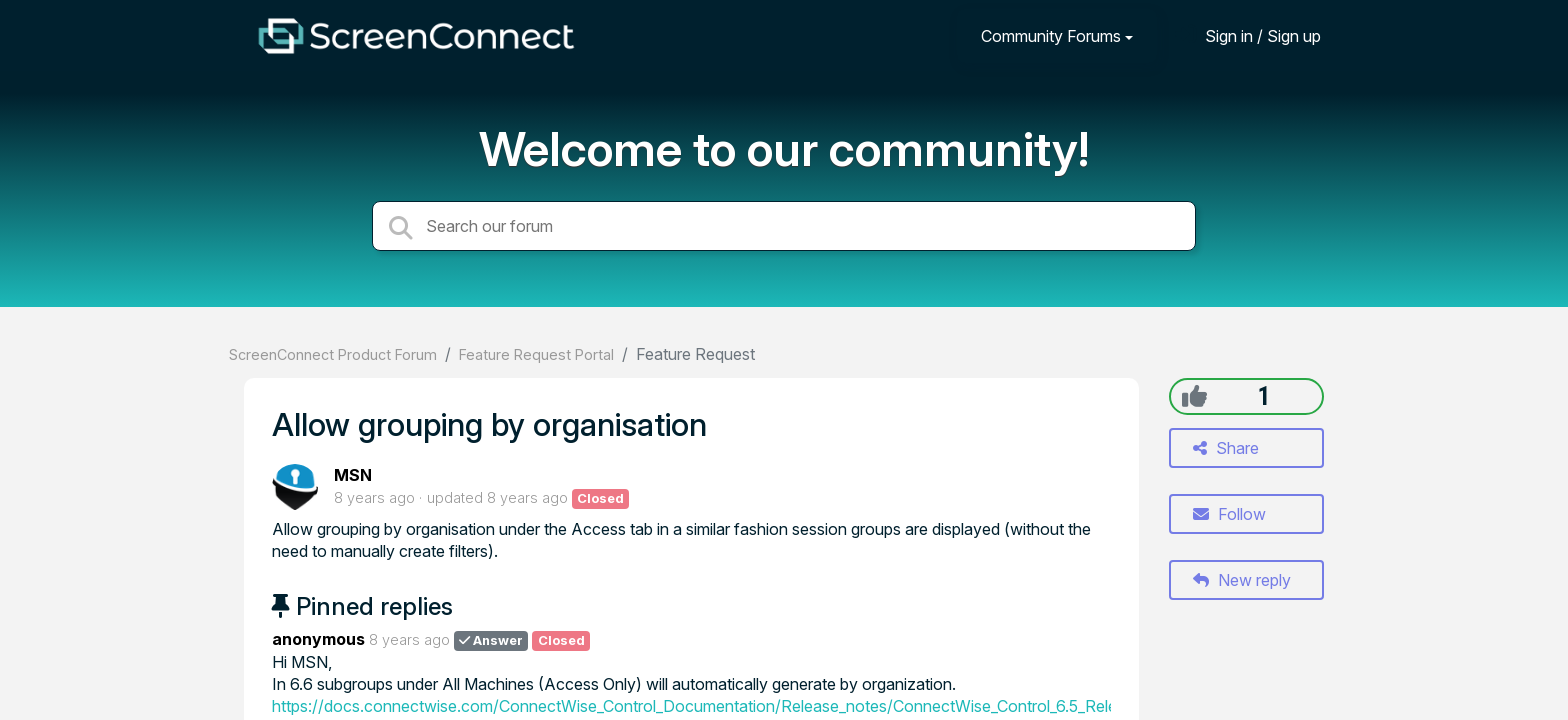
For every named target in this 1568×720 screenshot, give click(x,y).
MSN (353, 475)
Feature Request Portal (536, 354)
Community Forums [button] (1051, 36)
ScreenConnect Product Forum (333, 354)
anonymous (318, 639)
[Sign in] (1248, 35)
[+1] (1194, 396)
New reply (1242, 580)
